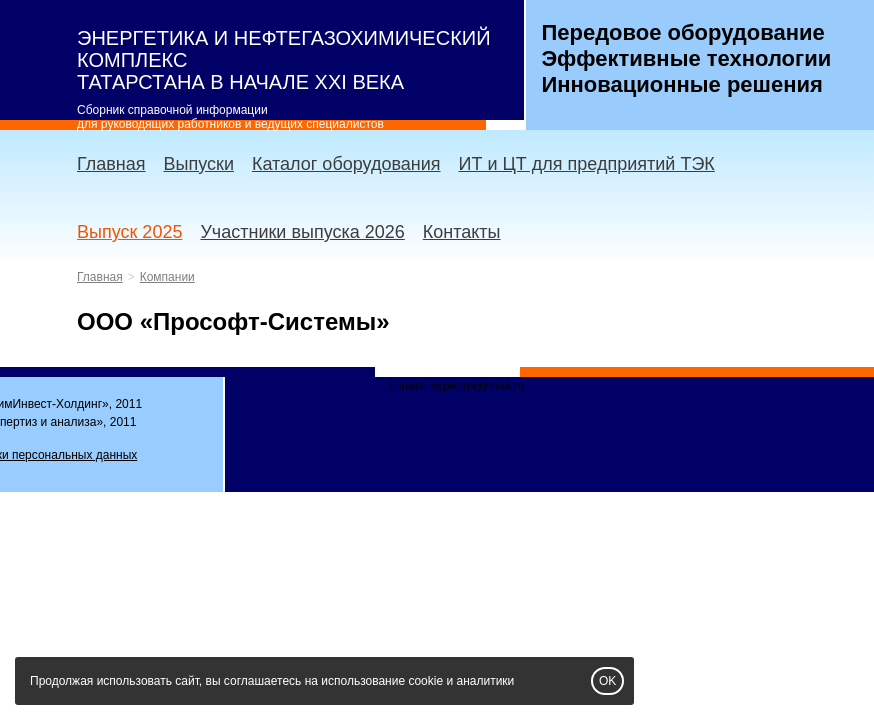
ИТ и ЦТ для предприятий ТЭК (587, 164)
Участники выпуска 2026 (302, 232)
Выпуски (199, 164)
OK (607, 681)
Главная (111, 164)
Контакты (462, 232)
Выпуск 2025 (129, 232)
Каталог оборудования (346, 164)
